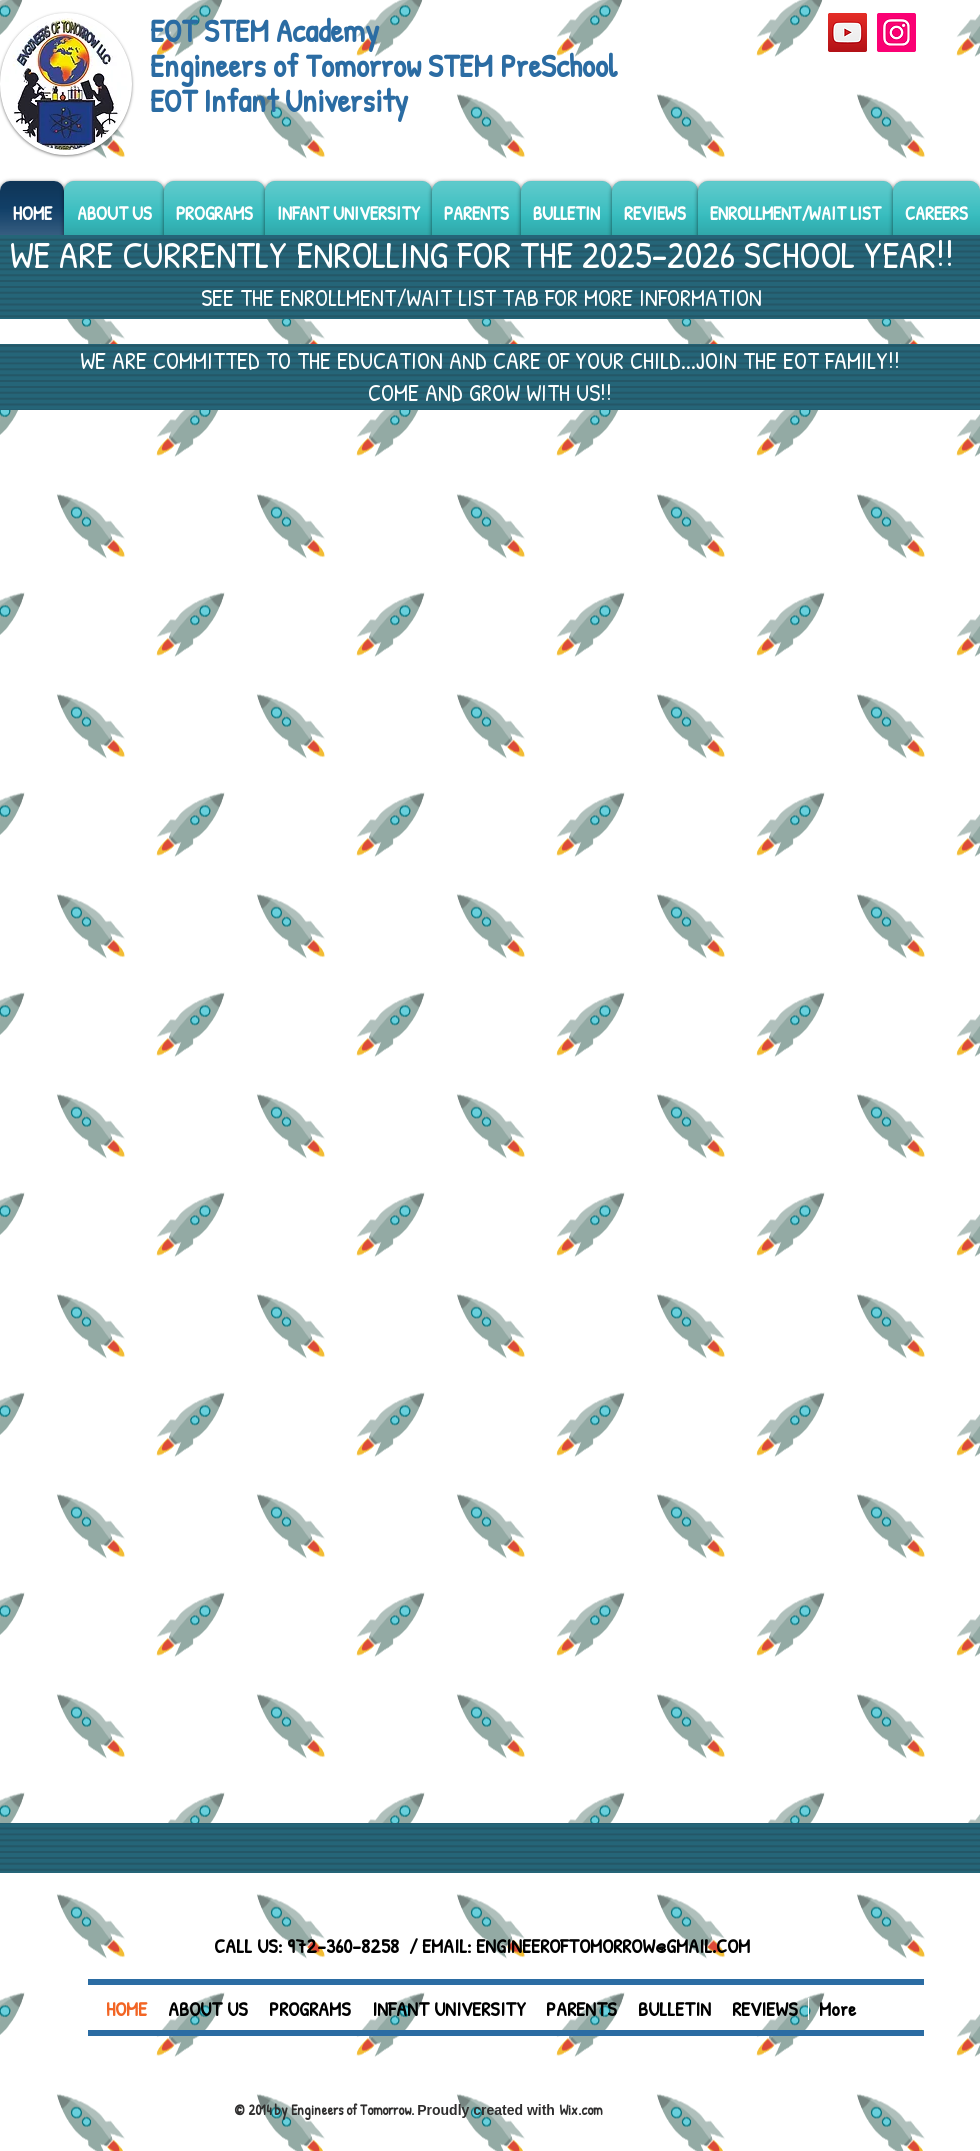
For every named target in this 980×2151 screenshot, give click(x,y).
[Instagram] (896, 32)
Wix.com (580, 2109)
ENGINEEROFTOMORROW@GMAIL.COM (613, 1945)
